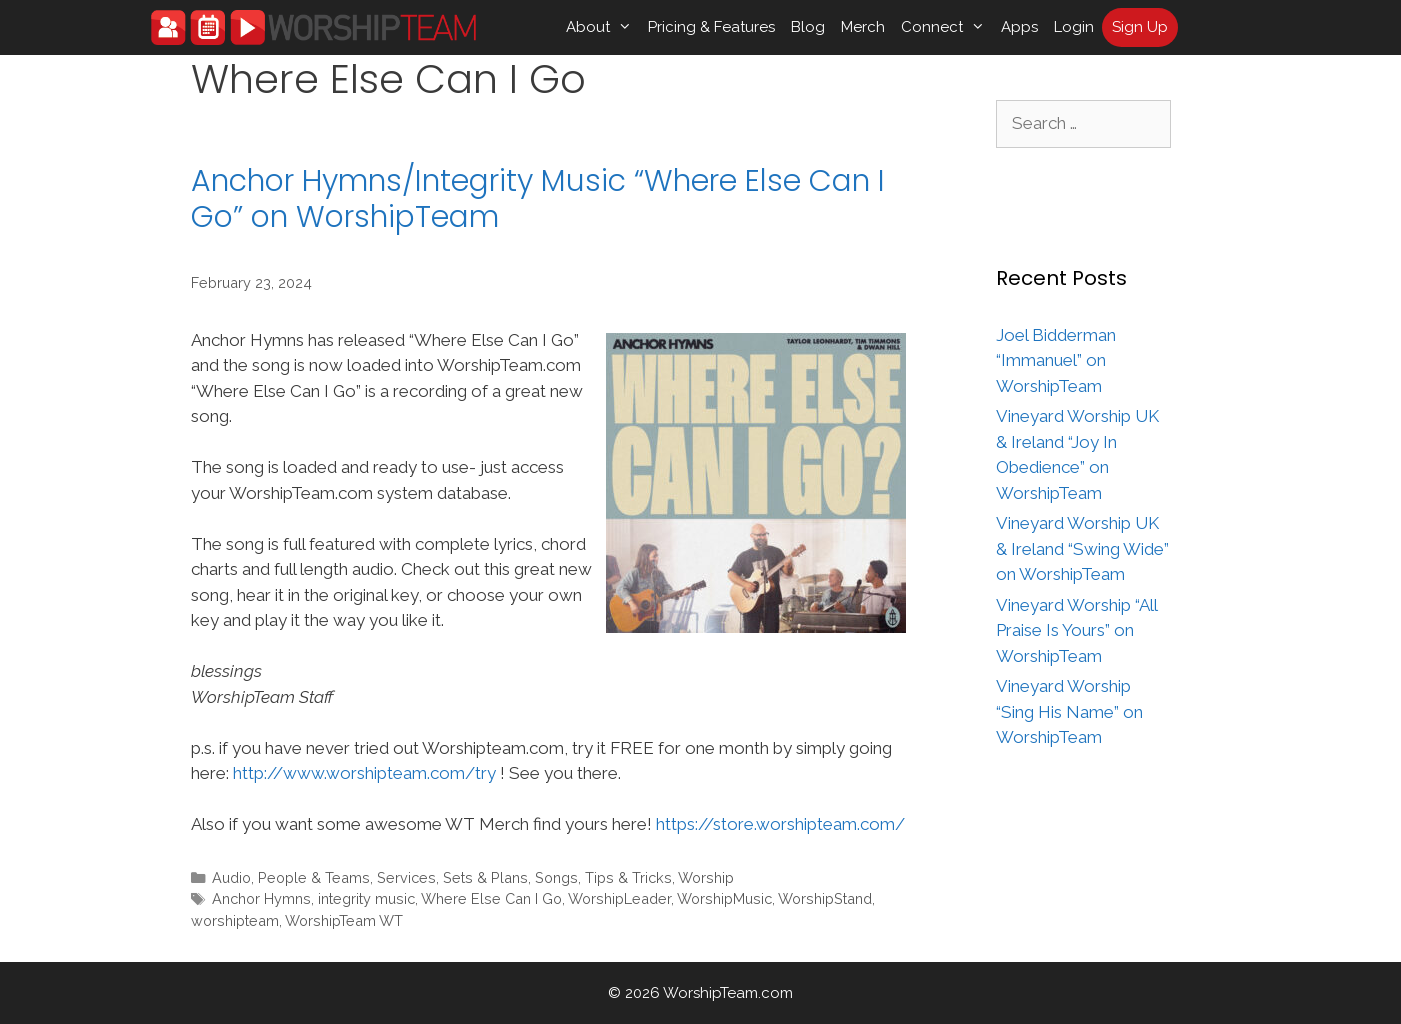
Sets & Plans (485, 877)
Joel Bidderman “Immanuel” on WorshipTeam (1056, 360)
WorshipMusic (724, 898)
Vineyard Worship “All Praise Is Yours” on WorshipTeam (1076, 630)
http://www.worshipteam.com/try (364, 773)
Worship (706, 877)
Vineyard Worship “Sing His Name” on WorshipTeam (1069, 711)
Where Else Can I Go (491, 898)
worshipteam (235, 920)
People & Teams (314, 877)
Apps (1019, 27)
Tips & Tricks (628, 877)
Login (1074, 27)
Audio (231, 877)
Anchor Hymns (261, 898)
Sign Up (1140, 27)
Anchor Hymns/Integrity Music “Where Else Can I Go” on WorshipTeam (538, 199)
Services (406, 877)
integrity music (366, 898)
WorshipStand (825, 898)
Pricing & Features (711, 27)
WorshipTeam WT (344, 920)
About (603, 27)
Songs (556, 877)
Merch (863, 27)
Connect (947, 27)
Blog (808, 27)
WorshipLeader (619, 898)
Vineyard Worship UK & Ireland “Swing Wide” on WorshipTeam (1082, 548)
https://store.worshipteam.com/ (780, 824)
